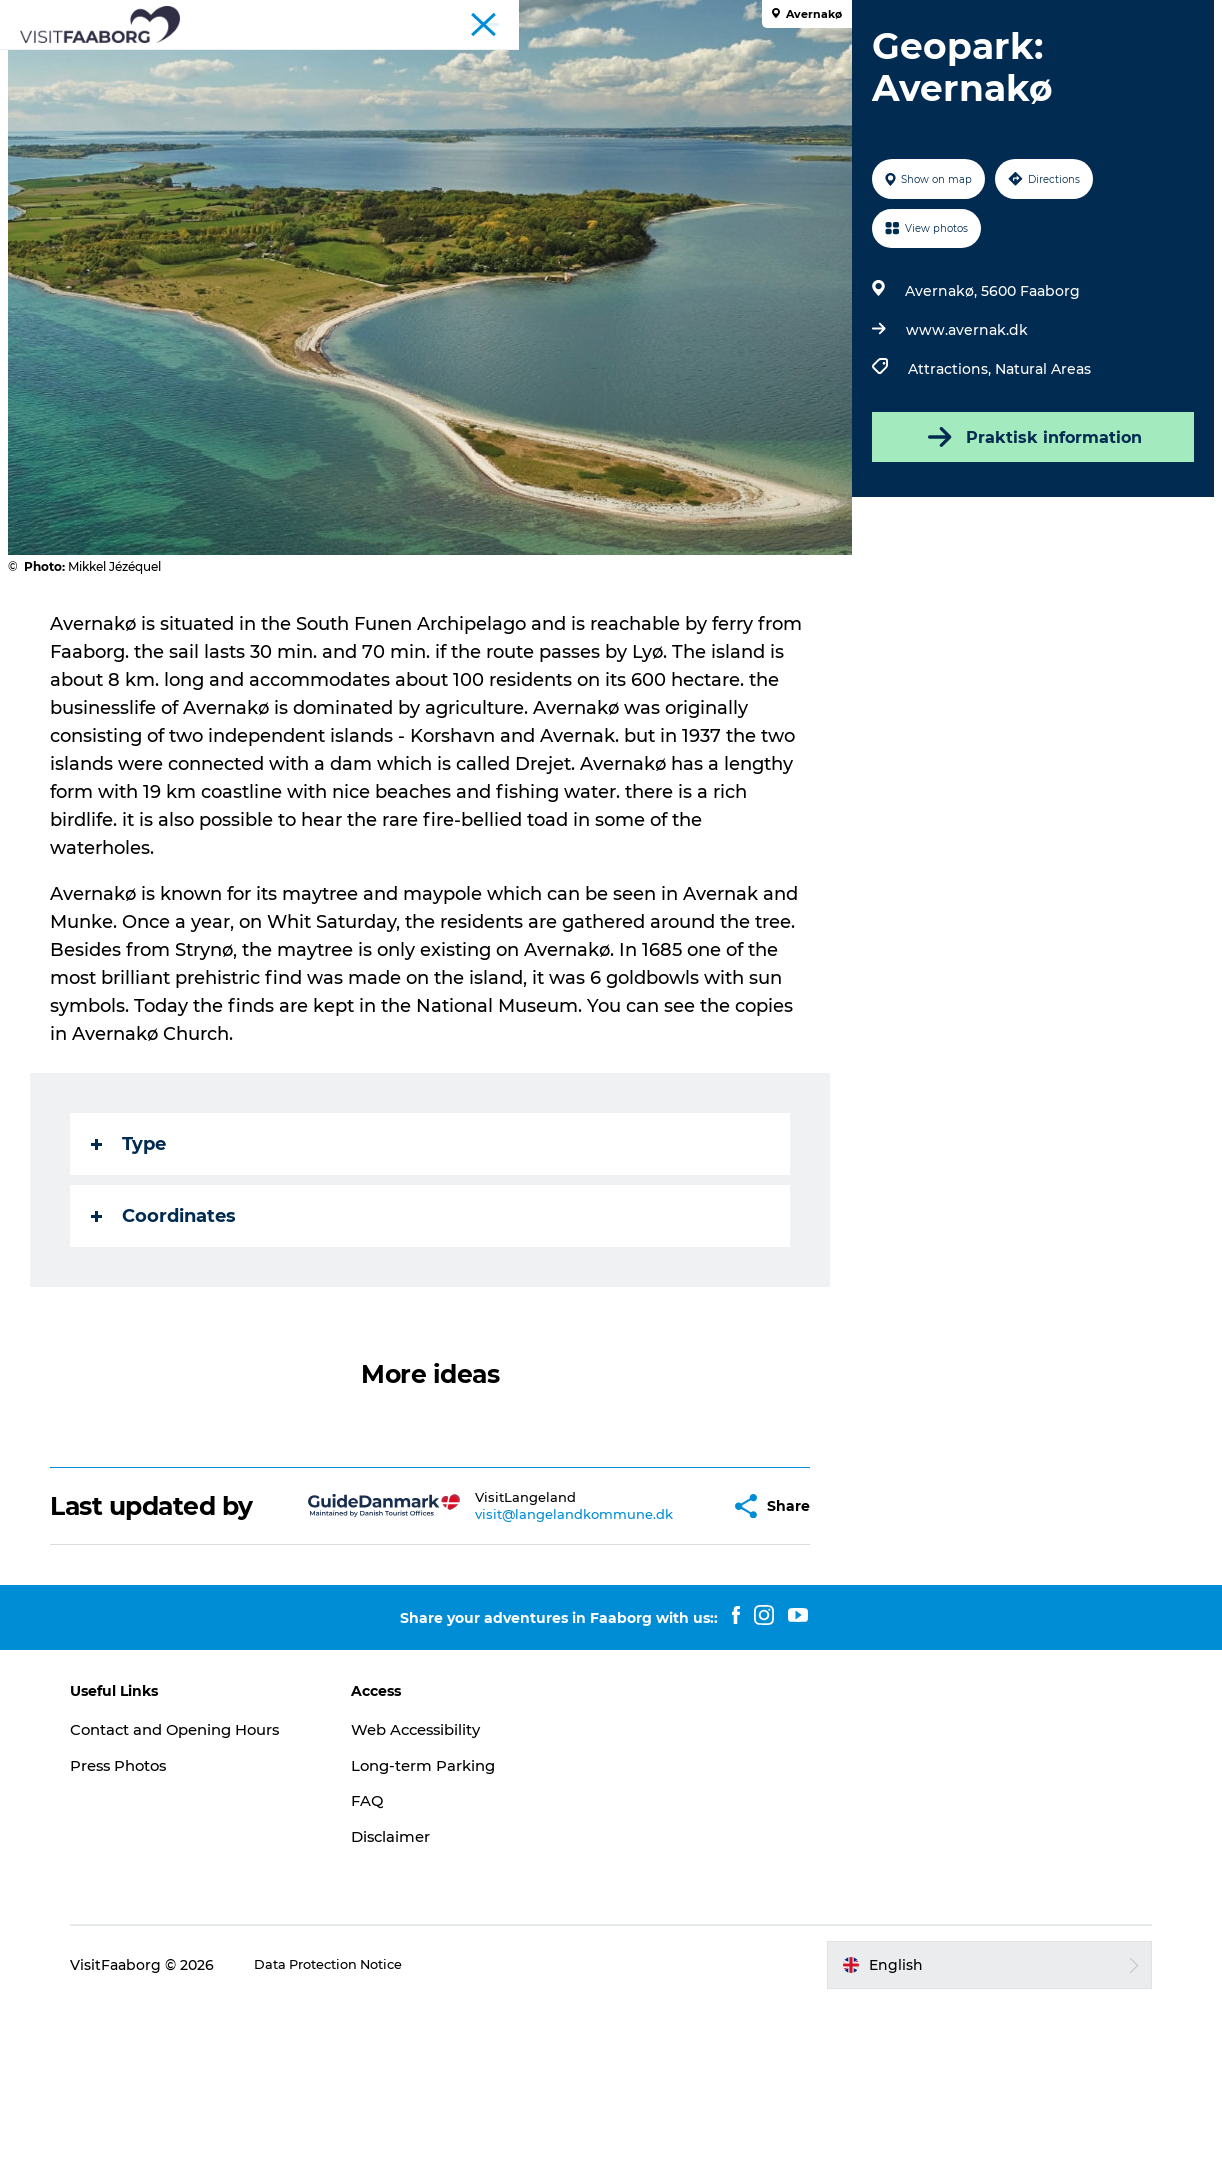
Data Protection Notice (406, 2130)
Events (611, 85)
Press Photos (192, 1950)
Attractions (414, 64)
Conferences (1000, 19)
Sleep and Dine (285, 64)
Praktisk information (1025, 602)
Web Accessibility (455, 1893)
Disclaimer (428, 2001)
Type (138, 1309)
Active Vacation (802, 64)
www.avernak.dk (962, 495)
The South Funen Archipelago (600, 64)
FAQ (402, 1965)
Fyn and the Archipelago (1129, 19)
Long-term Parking (464, 1929)
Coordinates (173, 1381)
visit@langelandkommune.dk (540, 1679)
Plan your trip (942, 64)
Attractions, (946, 534)
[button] (674, 1670)
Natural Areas (1038, 534)
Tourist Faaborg (897, 19)
